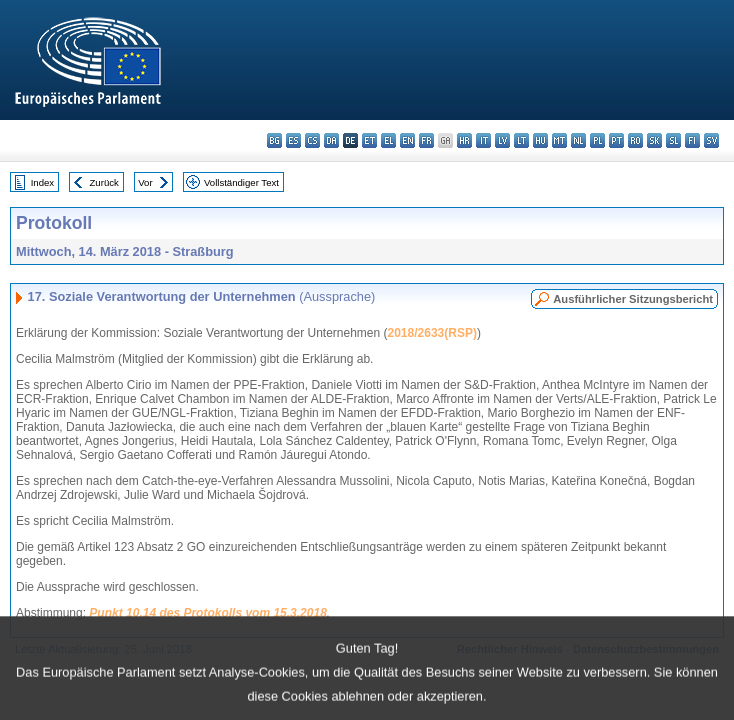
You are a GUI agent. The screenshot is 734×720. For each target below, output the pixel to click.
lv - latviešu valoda (502, 140)
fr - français (426, 140)
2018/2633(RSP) (432, 333)
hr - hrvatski (464, 140)
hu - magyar (540, 140)
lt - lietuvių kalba (521, 140)
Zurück (104, 182)
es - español (293, 140)
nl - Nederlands (578, 140)
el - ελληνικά (388, 140)
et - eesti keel (369, 140)
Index (42, 182)
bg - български (274, 140)
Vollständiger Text (241, 182)
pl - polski (597, 140)
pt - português (616, 140)
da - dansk (331, 140)
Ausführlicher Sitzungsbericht (633, 299)
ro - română (635, 140)
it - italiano (483, 140)
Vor (145, 182)
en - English (407, 140)
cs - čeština (312, 140)
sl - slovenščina (673, 140)
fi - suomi (692, 140)
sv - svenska (711, 140)
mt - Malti (559, 140)
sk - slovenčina (654, 140)
